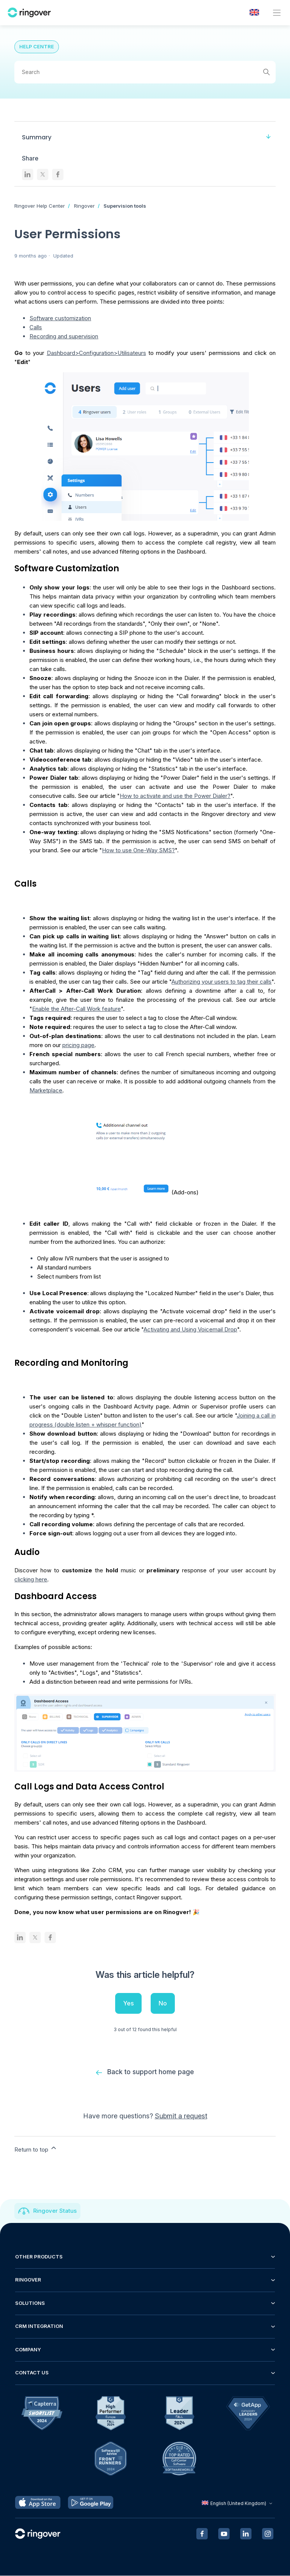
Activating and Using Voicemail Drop (190, 1329)
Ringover (84, 206)
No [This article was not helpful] (163, 2003)
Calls (35, 327)
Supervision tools (124, 206)
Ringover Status (55, 2211)
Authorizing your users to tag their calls (221, 981)
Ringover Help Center (39, 206)
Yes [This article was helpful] (128, 2003)
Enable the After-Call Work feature (76, 1008)
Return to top (35, 2148)
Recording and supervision (63, 336)
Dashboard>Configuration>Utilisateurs (96, 352)
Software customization (60, 318)
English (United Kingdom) (238, 2504)
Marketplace (45, 1090)
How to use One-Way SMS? (138, 850)
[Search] (144, 72)
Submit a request (181, 2116)
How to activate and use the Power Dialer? (175, 795)
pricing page (78, 1045)
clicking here (30, 1579)
